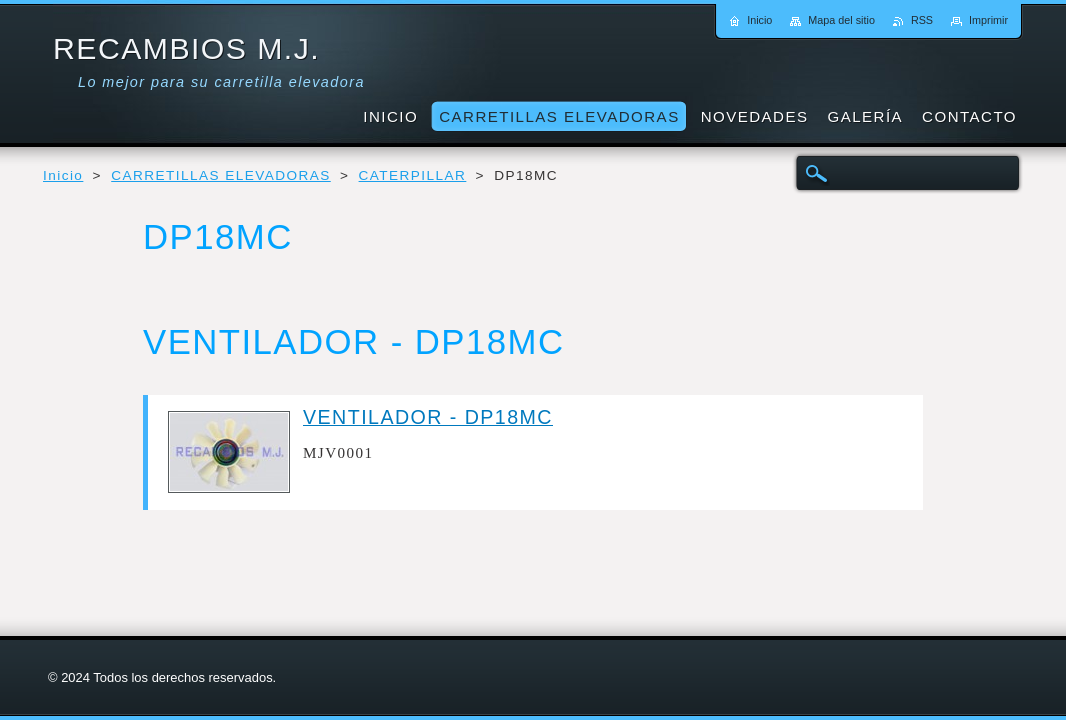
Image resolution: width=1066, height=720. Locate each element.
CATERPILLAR (413, 175)
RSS (922, 20)
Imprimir (988, 20)
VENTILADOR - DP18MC (428, 417)
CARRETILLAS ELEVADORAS (221, 175)
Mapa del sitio (841, 20)
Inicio (63, 175)
